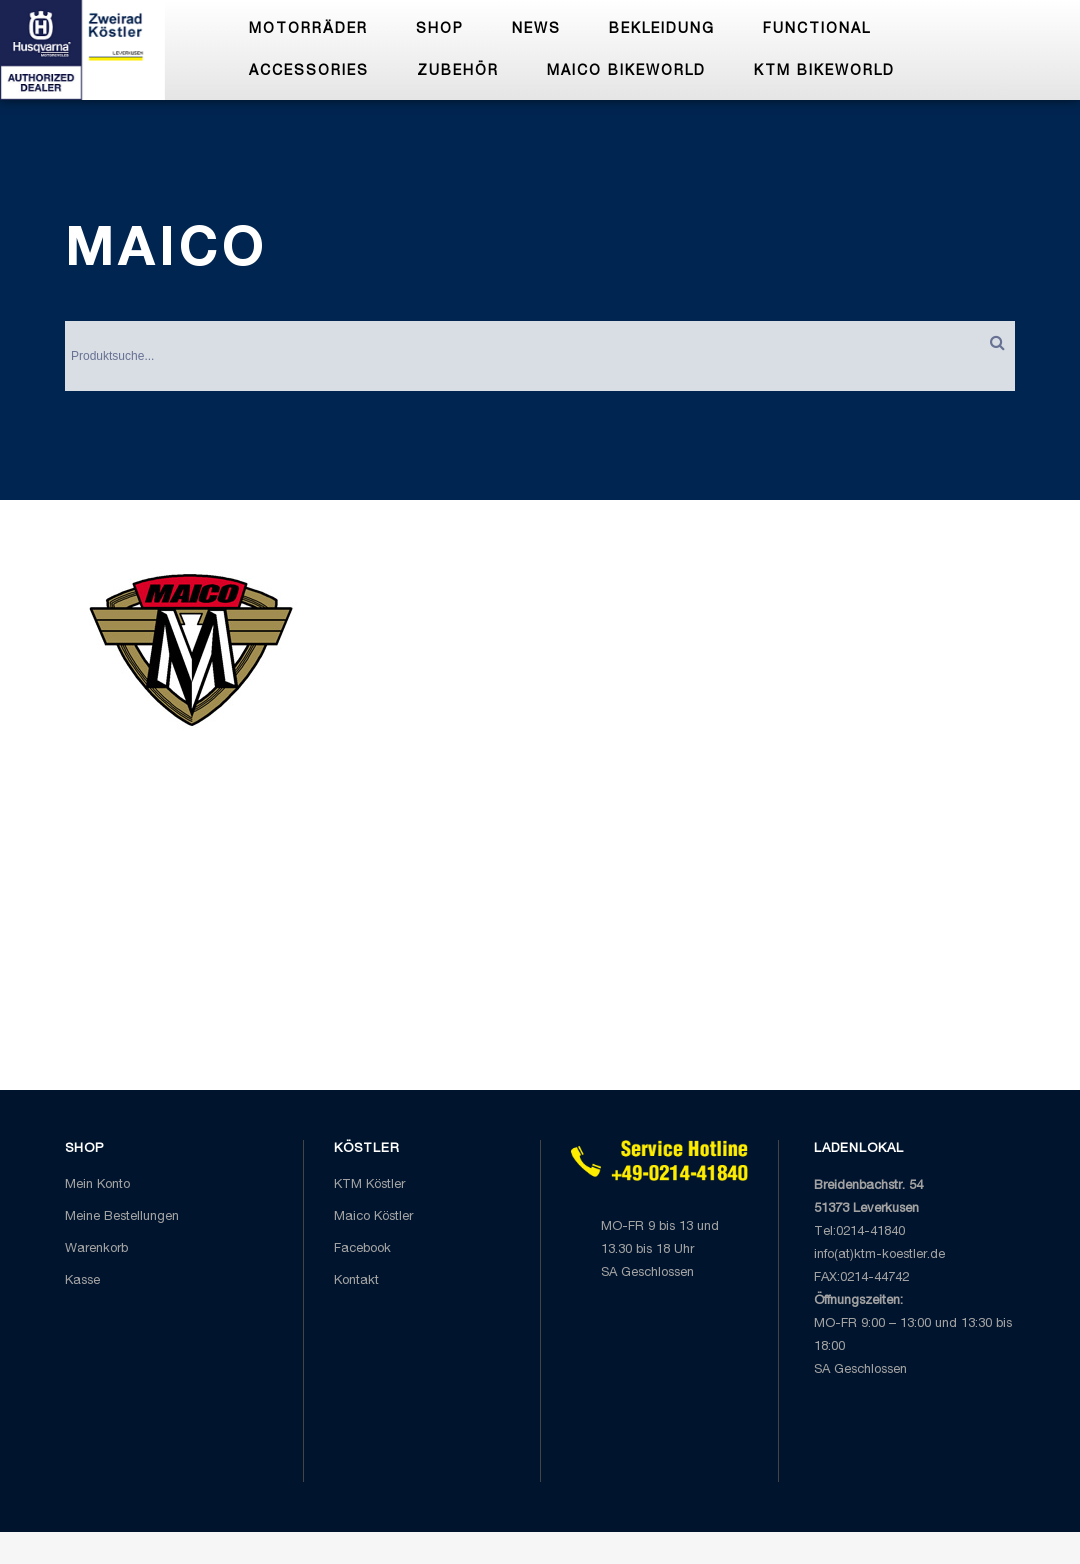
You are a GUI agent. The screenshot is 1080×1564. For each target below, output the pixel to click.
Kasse (82, 1281)
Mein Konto (97, 1185)
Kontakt (356, 1281)
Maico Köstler (373, 1217)
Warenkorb (96, 1249)
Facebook (362, 1249)
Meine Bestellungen (122, 1217)
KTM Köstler (369, 1185)
